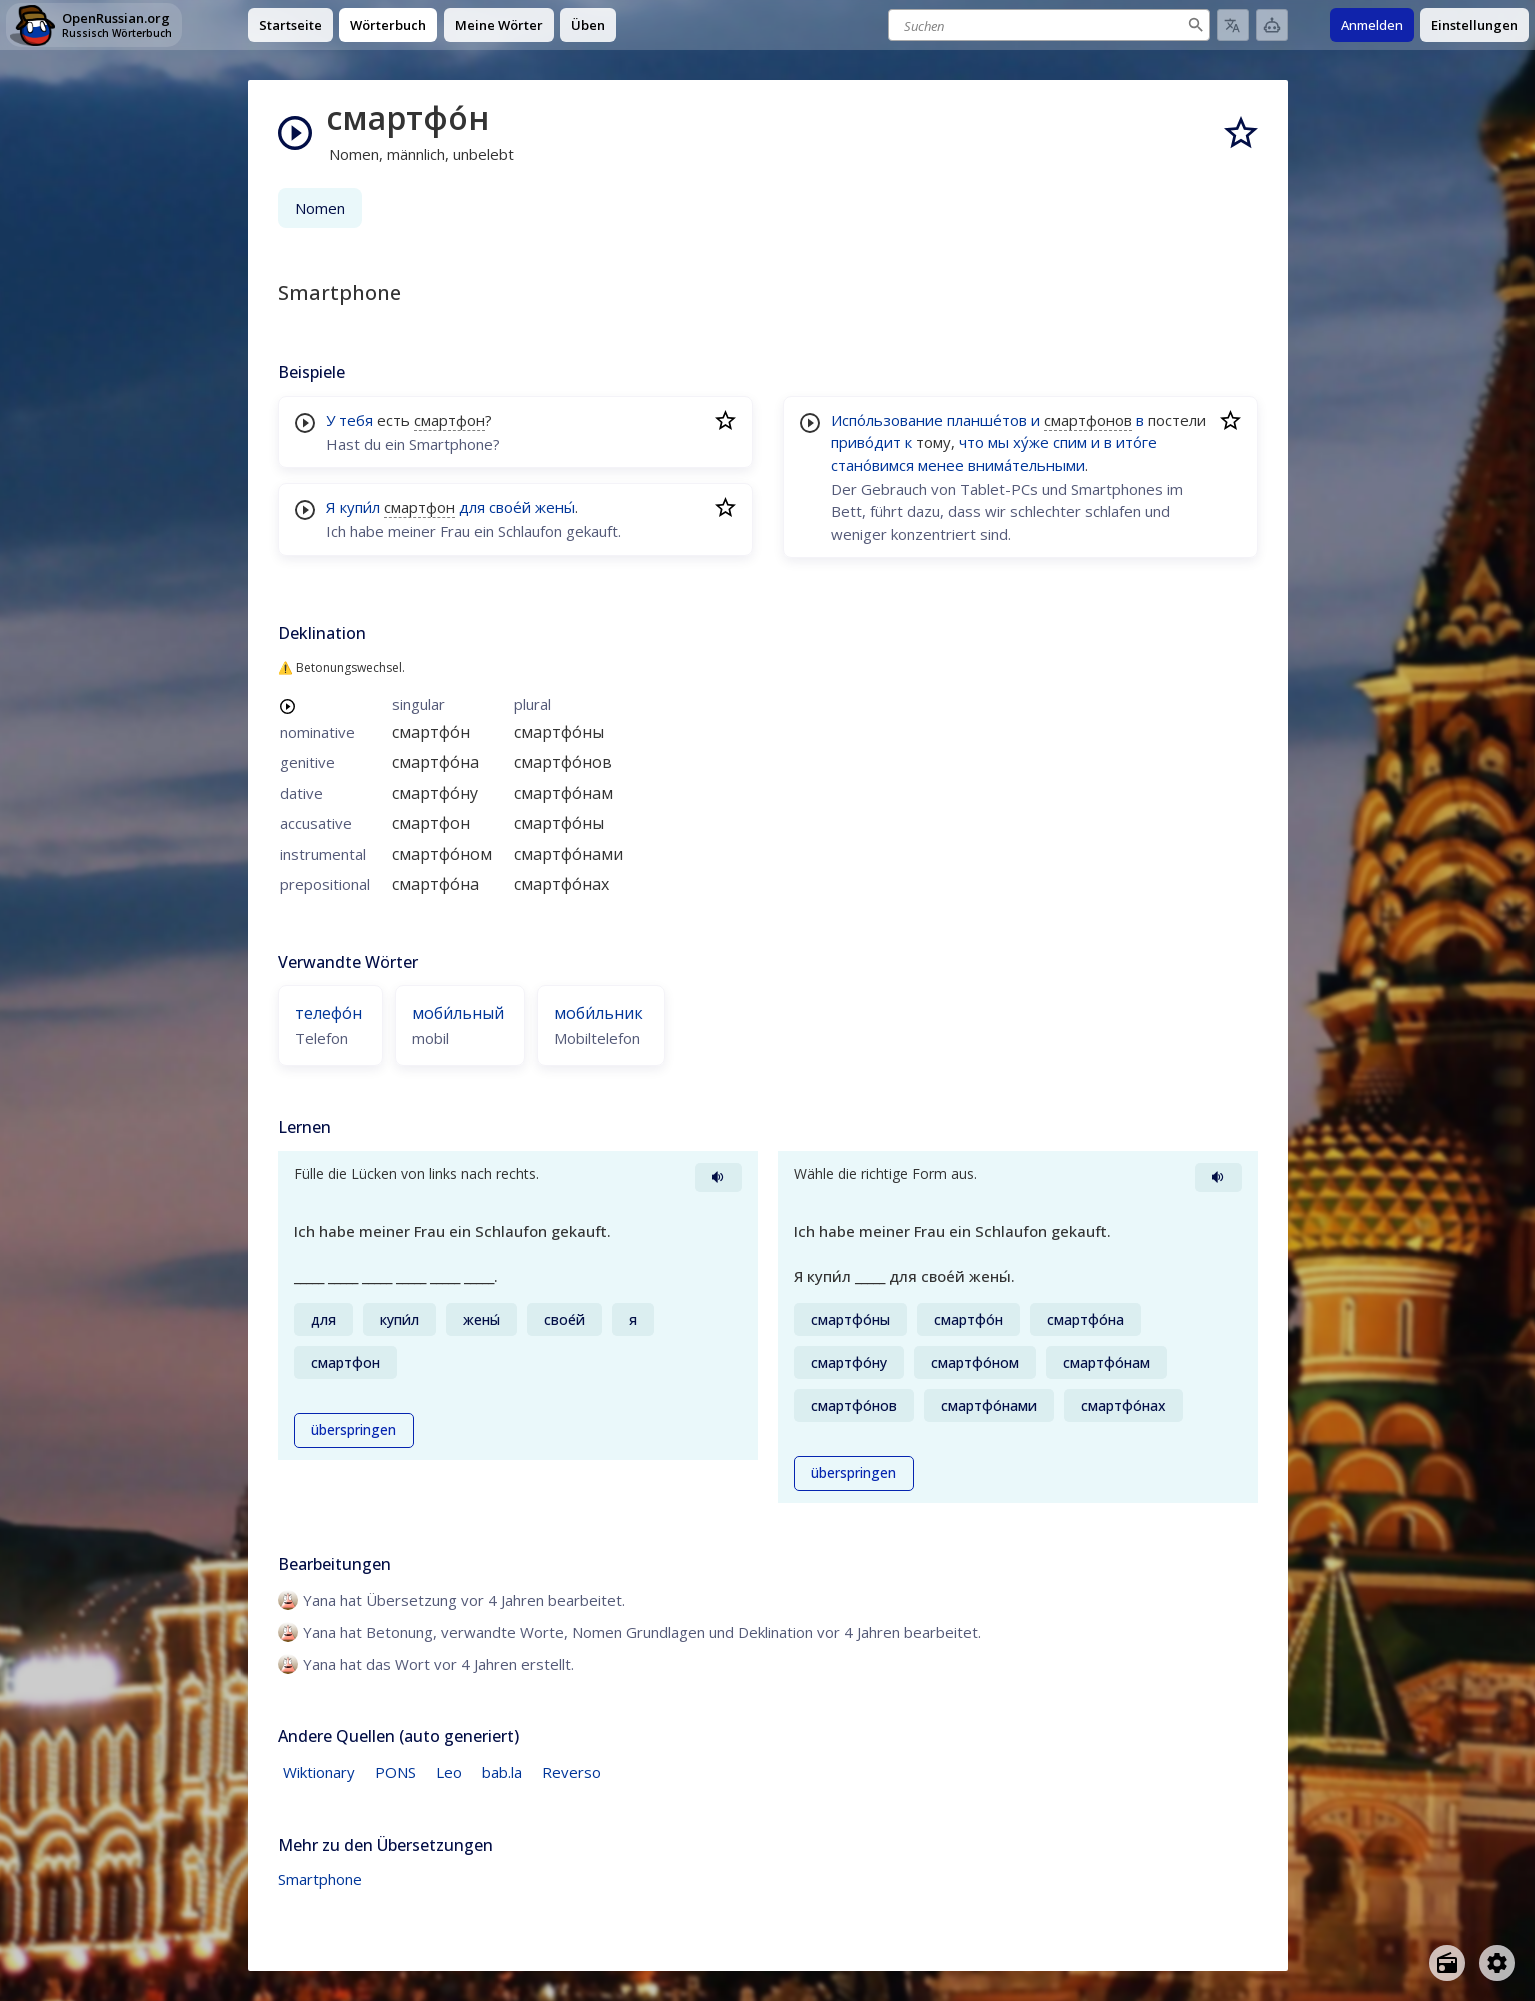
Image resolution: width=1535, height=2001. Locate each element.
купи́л (360, 507)
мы (998, 442)
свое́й (510, 507)
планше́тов (987, 420)
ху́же (1031, 442)
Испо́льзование (887, 420)
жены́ (555, 507)
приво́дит (866, 442)
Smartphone (320, 1879)
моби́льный (458, 1013)
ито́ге (1136, 442)
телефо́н (328, 1013)
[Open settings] (1497, 1963)
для (472, 507)
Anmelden (1372, 25)
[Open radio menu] (1447, 1963)
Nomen (320, 208)
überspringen (353, 1430)
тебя (356, 420)
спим (1070, 442)
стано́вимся (872, 465)
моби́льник (598, 1013)
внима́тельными (1026, 465)
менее (941, 465)
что (971, 442)
